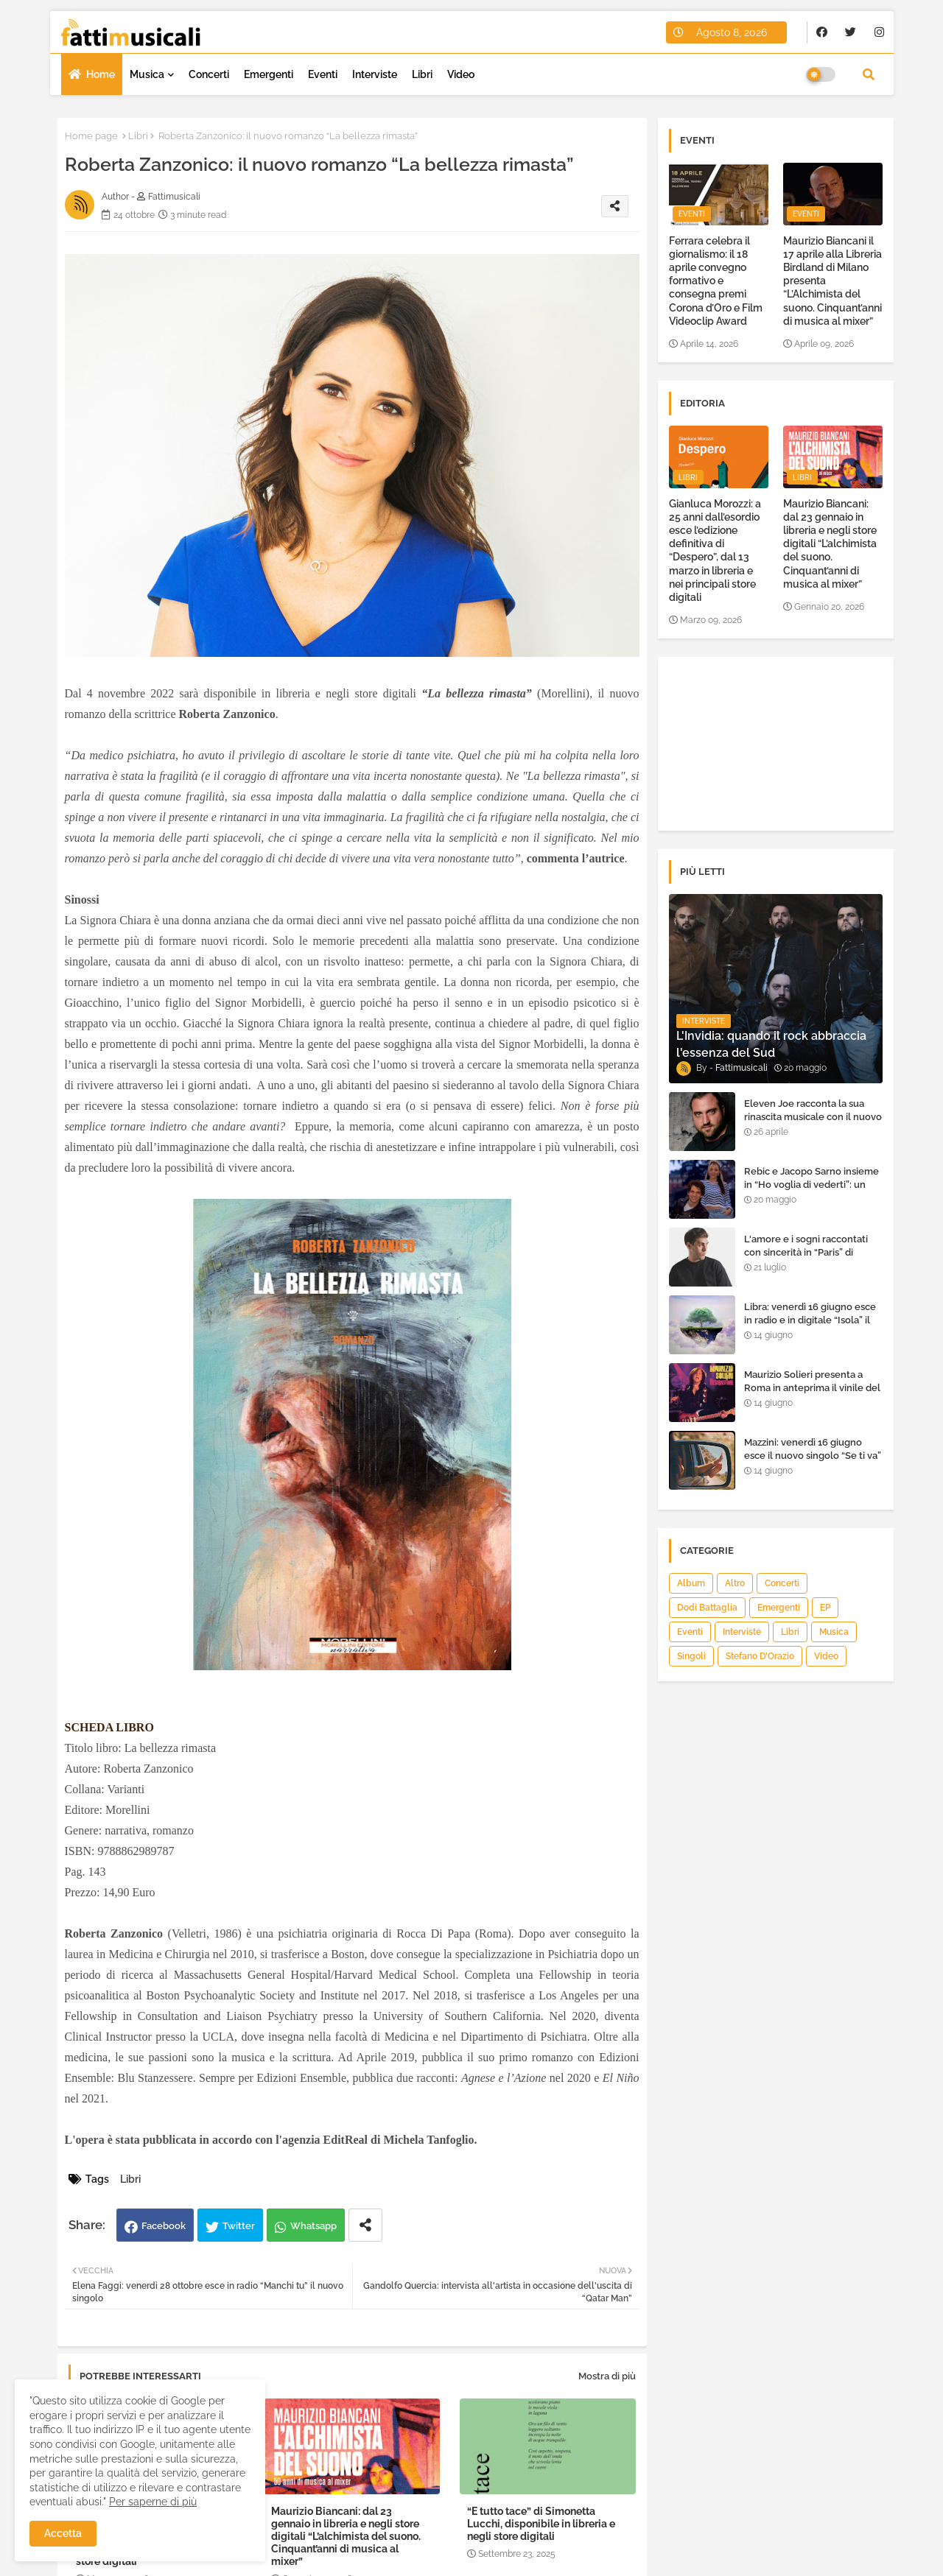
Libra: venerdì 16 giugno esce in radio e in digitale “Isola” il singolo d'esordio (810, 1320)
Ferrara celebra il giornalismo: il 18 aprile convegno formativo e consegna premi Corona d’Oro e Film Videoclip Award (716, 281)
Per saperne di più (153, 2502)
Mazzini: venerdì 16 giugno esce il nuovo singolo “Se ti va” (812, 1449)
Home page (91, 135)
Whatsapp (313, 2225)
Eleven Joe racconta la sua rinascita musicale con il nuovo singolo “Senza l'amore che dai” (813, 1124)
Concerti (209, 74)
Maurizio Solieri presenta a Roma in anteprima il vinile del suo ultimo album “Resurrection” (812, 1395)
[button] (868, 74)
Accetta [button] (63, 2533)
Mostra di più (607, 2376)
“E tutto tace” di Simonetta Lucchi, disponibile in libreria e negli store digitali (541, 2523)
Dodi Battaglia (707, 1607)
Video (460, 74)
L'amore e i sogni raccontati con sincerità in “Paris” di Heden (806, 1252)
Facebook (163, 2225)
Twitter (238, 2225)
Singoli (691, 1656)
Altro (735, 1583)
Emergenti (268, 74)
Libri (422, 74)
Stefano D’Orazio (760, 1656)
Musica (147, 74)
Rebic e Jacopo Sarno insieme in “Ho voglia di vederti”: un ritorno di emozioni (811, 1184)
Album (691, 1583)
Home (100, 74)
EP (825, 1607)
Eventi (322, 74)
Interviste (374, 74)
